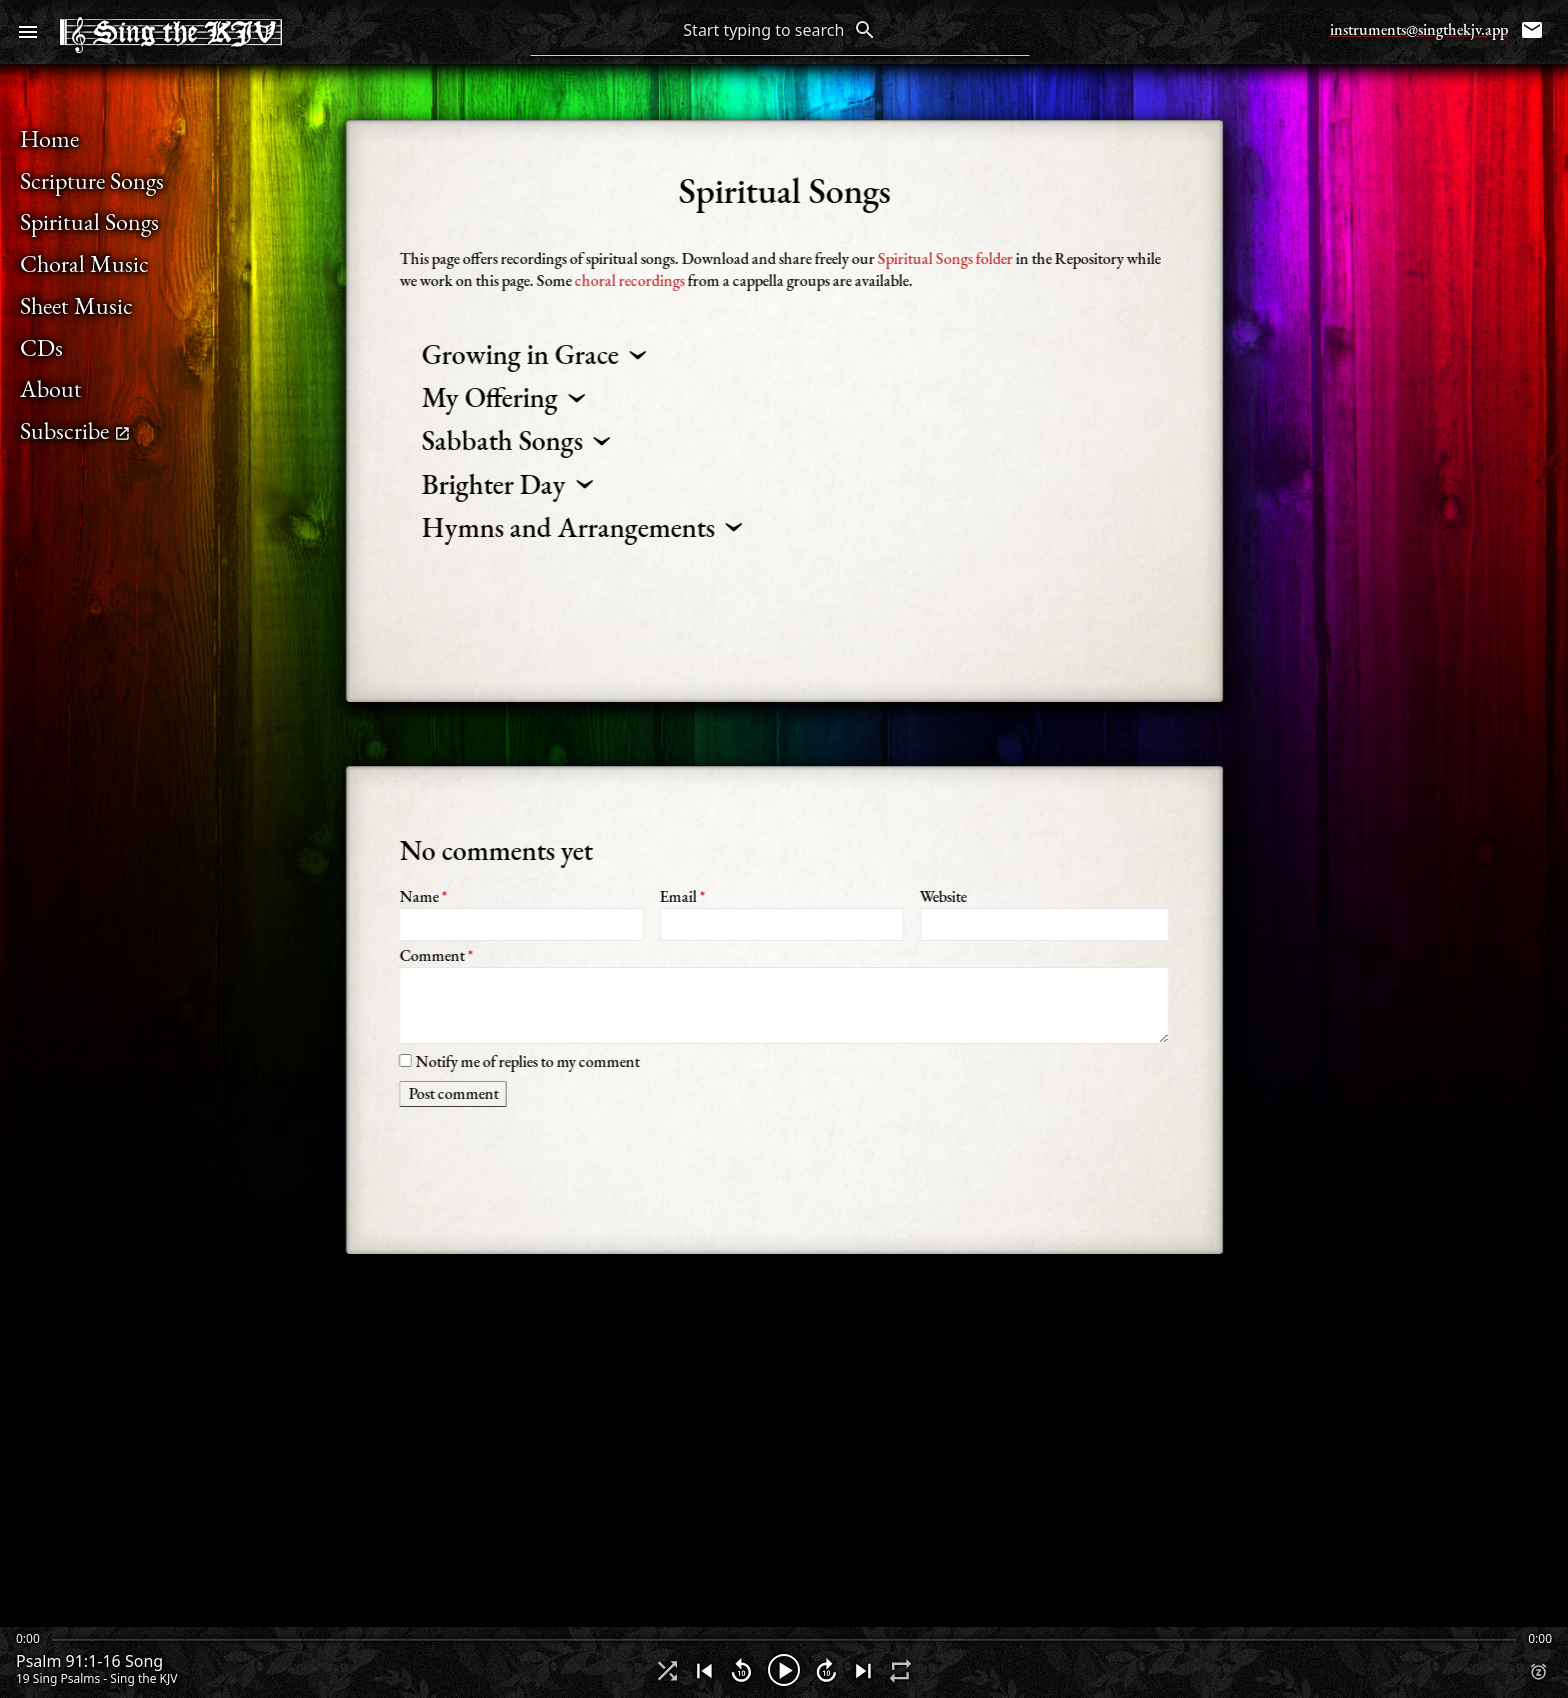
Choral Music (84, 263)
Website (1045, 913)
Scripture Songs (92, 180)
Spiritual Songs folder (944, 258)
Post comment (453, 1093)
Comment (784, 994)
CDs (41, 347)
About (51, 388)
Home (49, 138)
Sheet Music (76, 305)
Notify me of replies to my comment (519, 1060)
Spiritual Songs (89, 221)
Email (781, 913)
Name (521, 913)
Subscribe (75, 430)
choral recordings (629, 280)
